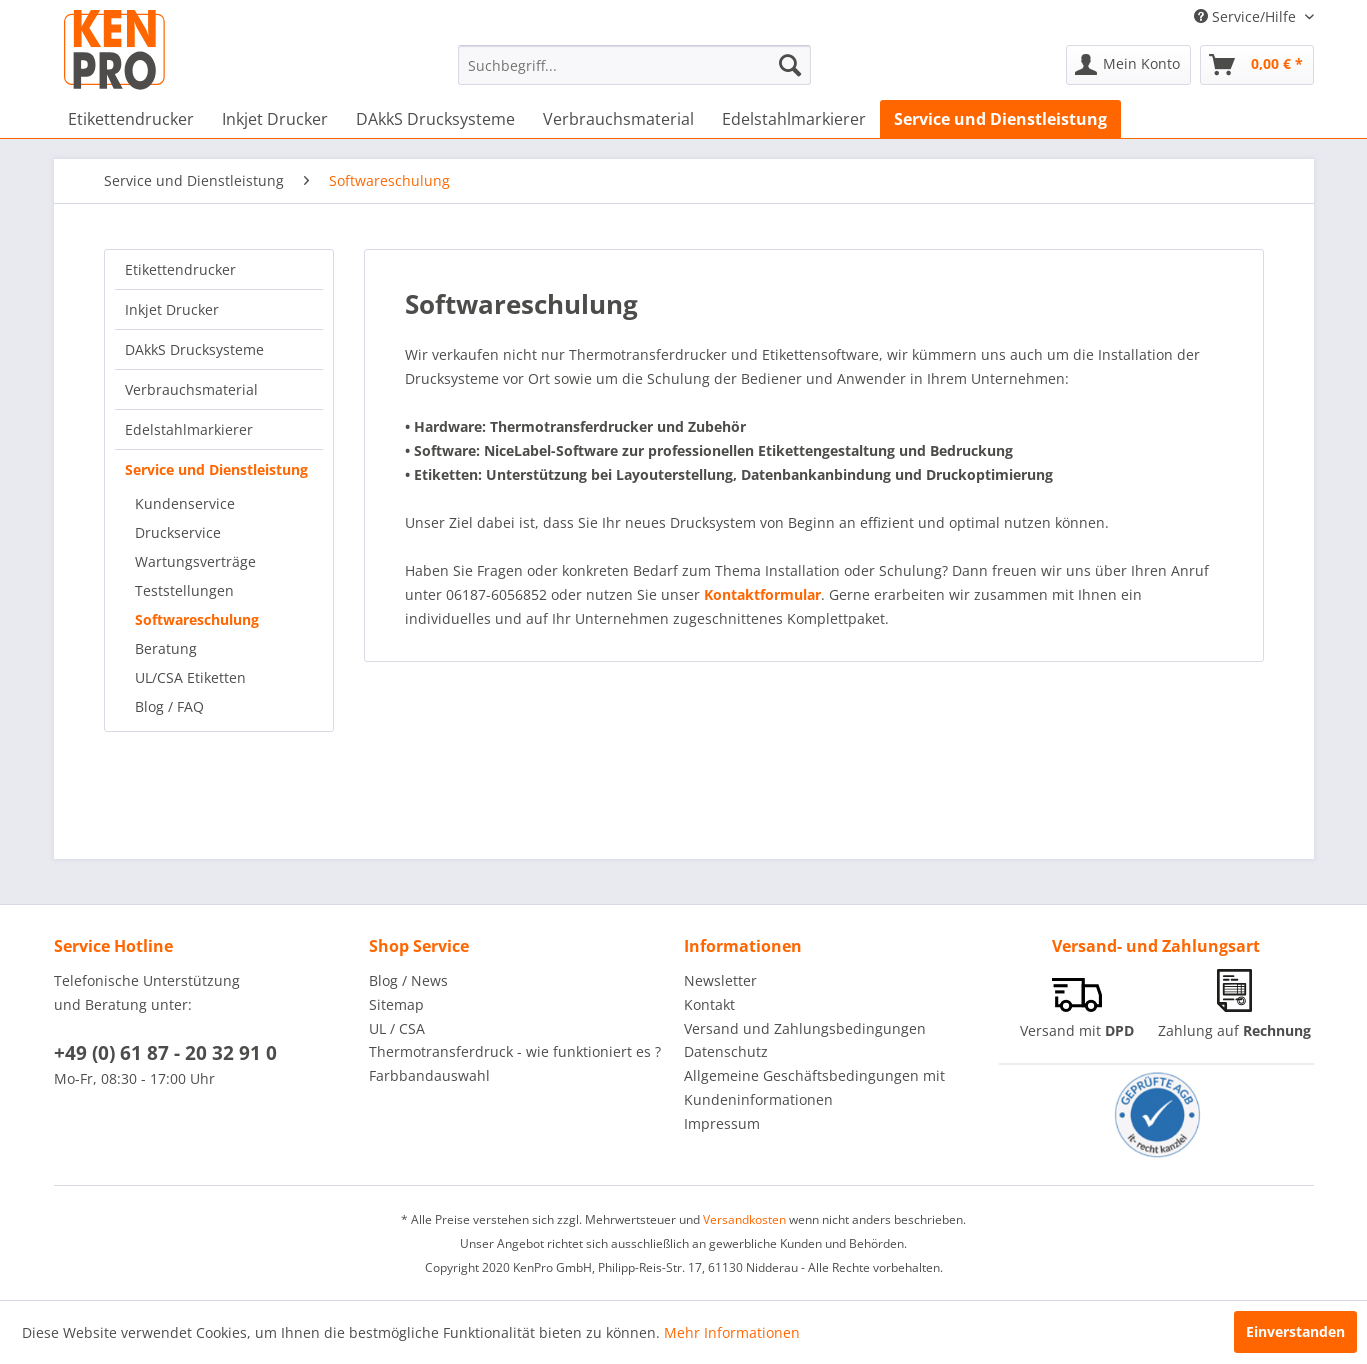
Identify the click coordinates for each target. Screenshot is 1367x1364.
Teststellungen (184, 590)
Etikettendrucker (180, 269)
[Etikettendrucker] (131, 119)
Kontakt (709, 1004)
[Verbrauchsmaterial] (618, 119)
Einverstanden (1295, 1331)
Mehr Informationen (732, 1332)
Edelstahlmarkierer (189, 429)
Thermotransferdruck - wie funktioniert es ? (515, 1051)
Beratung (166, 648)
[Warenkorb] (1257, 65)
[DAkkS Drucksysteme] (435, 119)
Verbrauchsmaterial (191, 389)
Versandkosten (744, 1219)
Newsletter (720, 980)
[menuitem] (634, 65)
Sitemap (396, 1004)
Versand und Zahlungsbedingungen (805, 1028)
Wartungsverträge (195, 561)
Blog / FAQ (169, 706)
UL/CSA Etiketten (190, 677)
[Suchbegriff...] (634, 65)
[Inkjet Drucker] (275, 119)
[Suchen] (790, 65)
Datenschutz (726, 1051)
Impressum (722, 1123)
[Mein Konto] (1128, 65)
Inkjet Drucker (172, 309)
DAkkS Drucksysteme (194, 349)
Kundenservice (185, 503)
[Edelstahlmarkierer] (794, 119)
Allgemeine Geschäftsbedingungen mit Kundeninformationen (814, 1087)
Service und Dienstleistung (216, 469)
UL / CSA (397, 1028)
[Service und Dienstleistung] (1000, 119)
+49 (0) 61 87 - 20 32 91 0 (165, 1053)
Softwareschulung (197, 619)
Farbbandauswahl (429, 1075)
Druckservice (178, 532)
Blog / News (408, 980)
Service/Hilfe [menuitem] (1247, 16)
